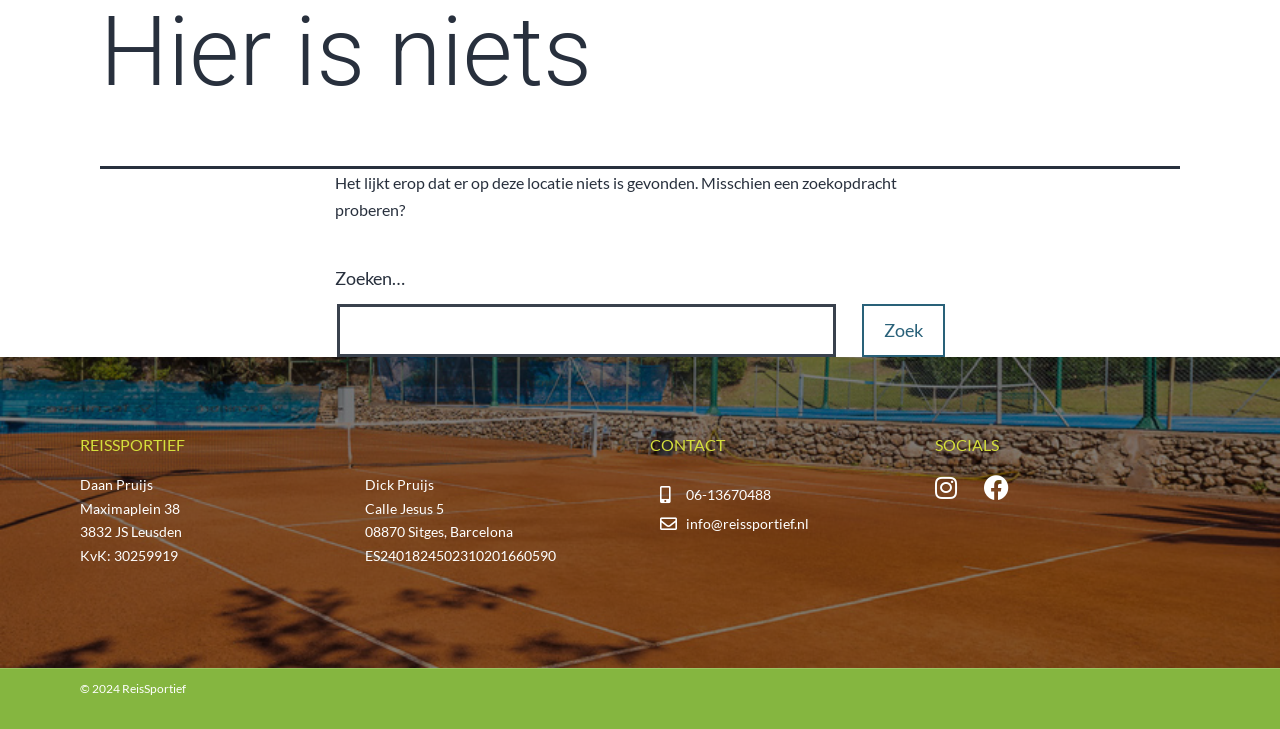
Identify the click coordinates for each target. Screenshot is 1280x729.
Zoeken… (370, 278)
